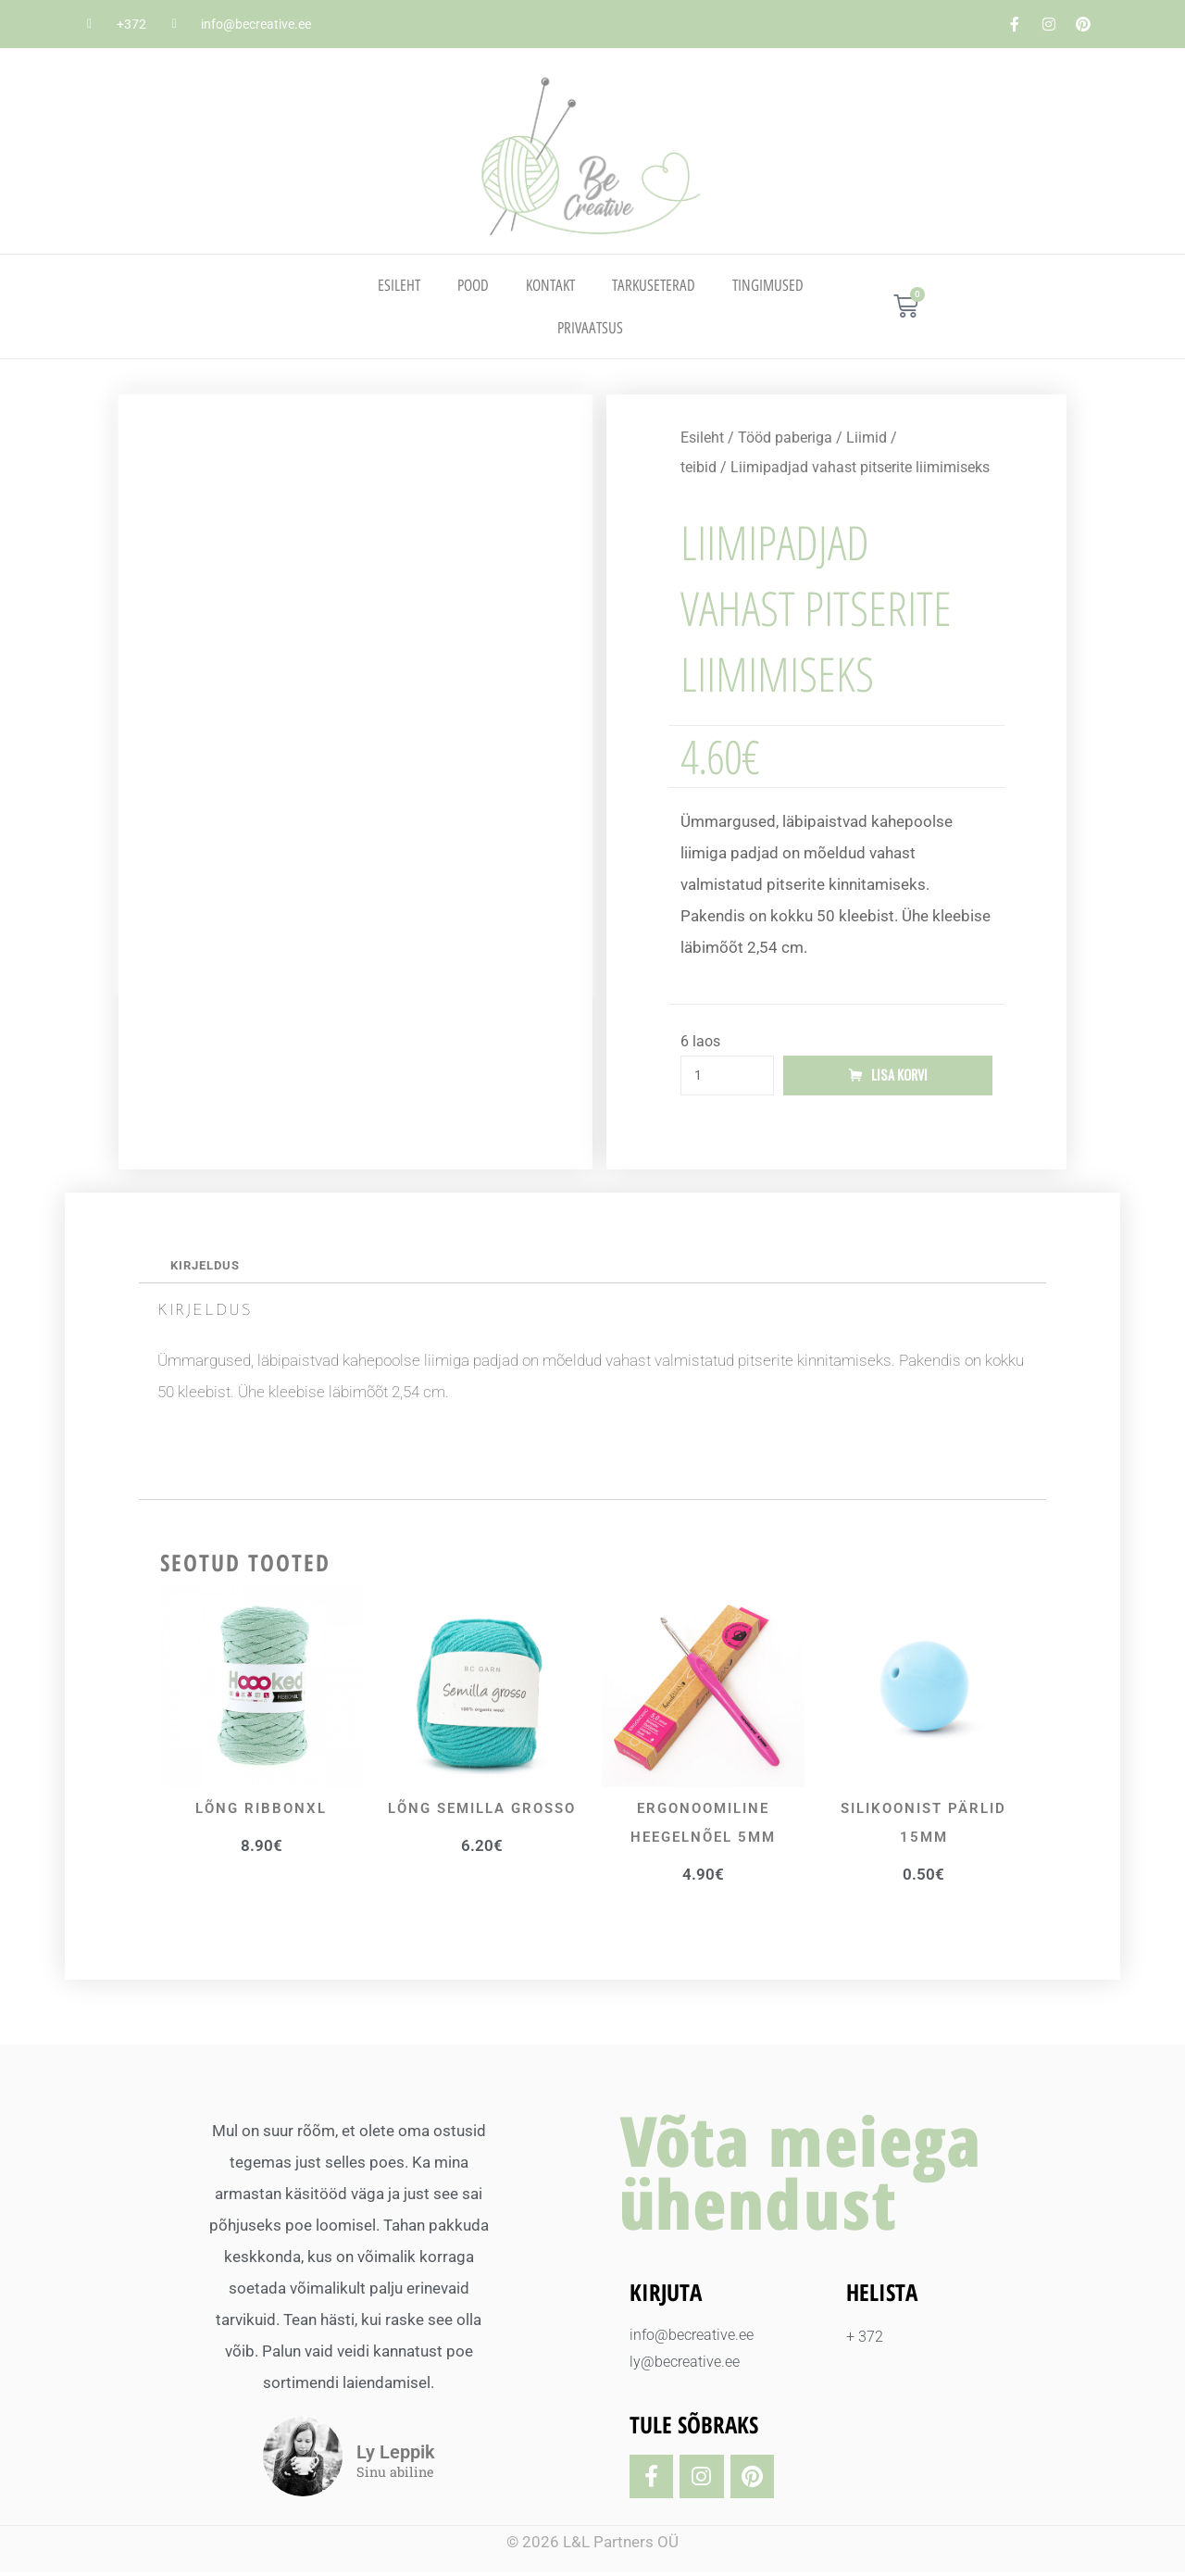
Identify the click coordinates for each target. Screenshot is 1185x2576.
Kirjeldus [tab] (208, 1268)
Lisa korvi (899, 1077)
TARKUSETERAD (653, 285)
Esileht (399, 285)
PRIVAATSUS (590, 328)
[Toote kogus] (727, 1077)
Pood (473, 285)
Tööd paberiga (785, 437)
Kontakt (550, 285)
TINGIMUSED (768, 285)
